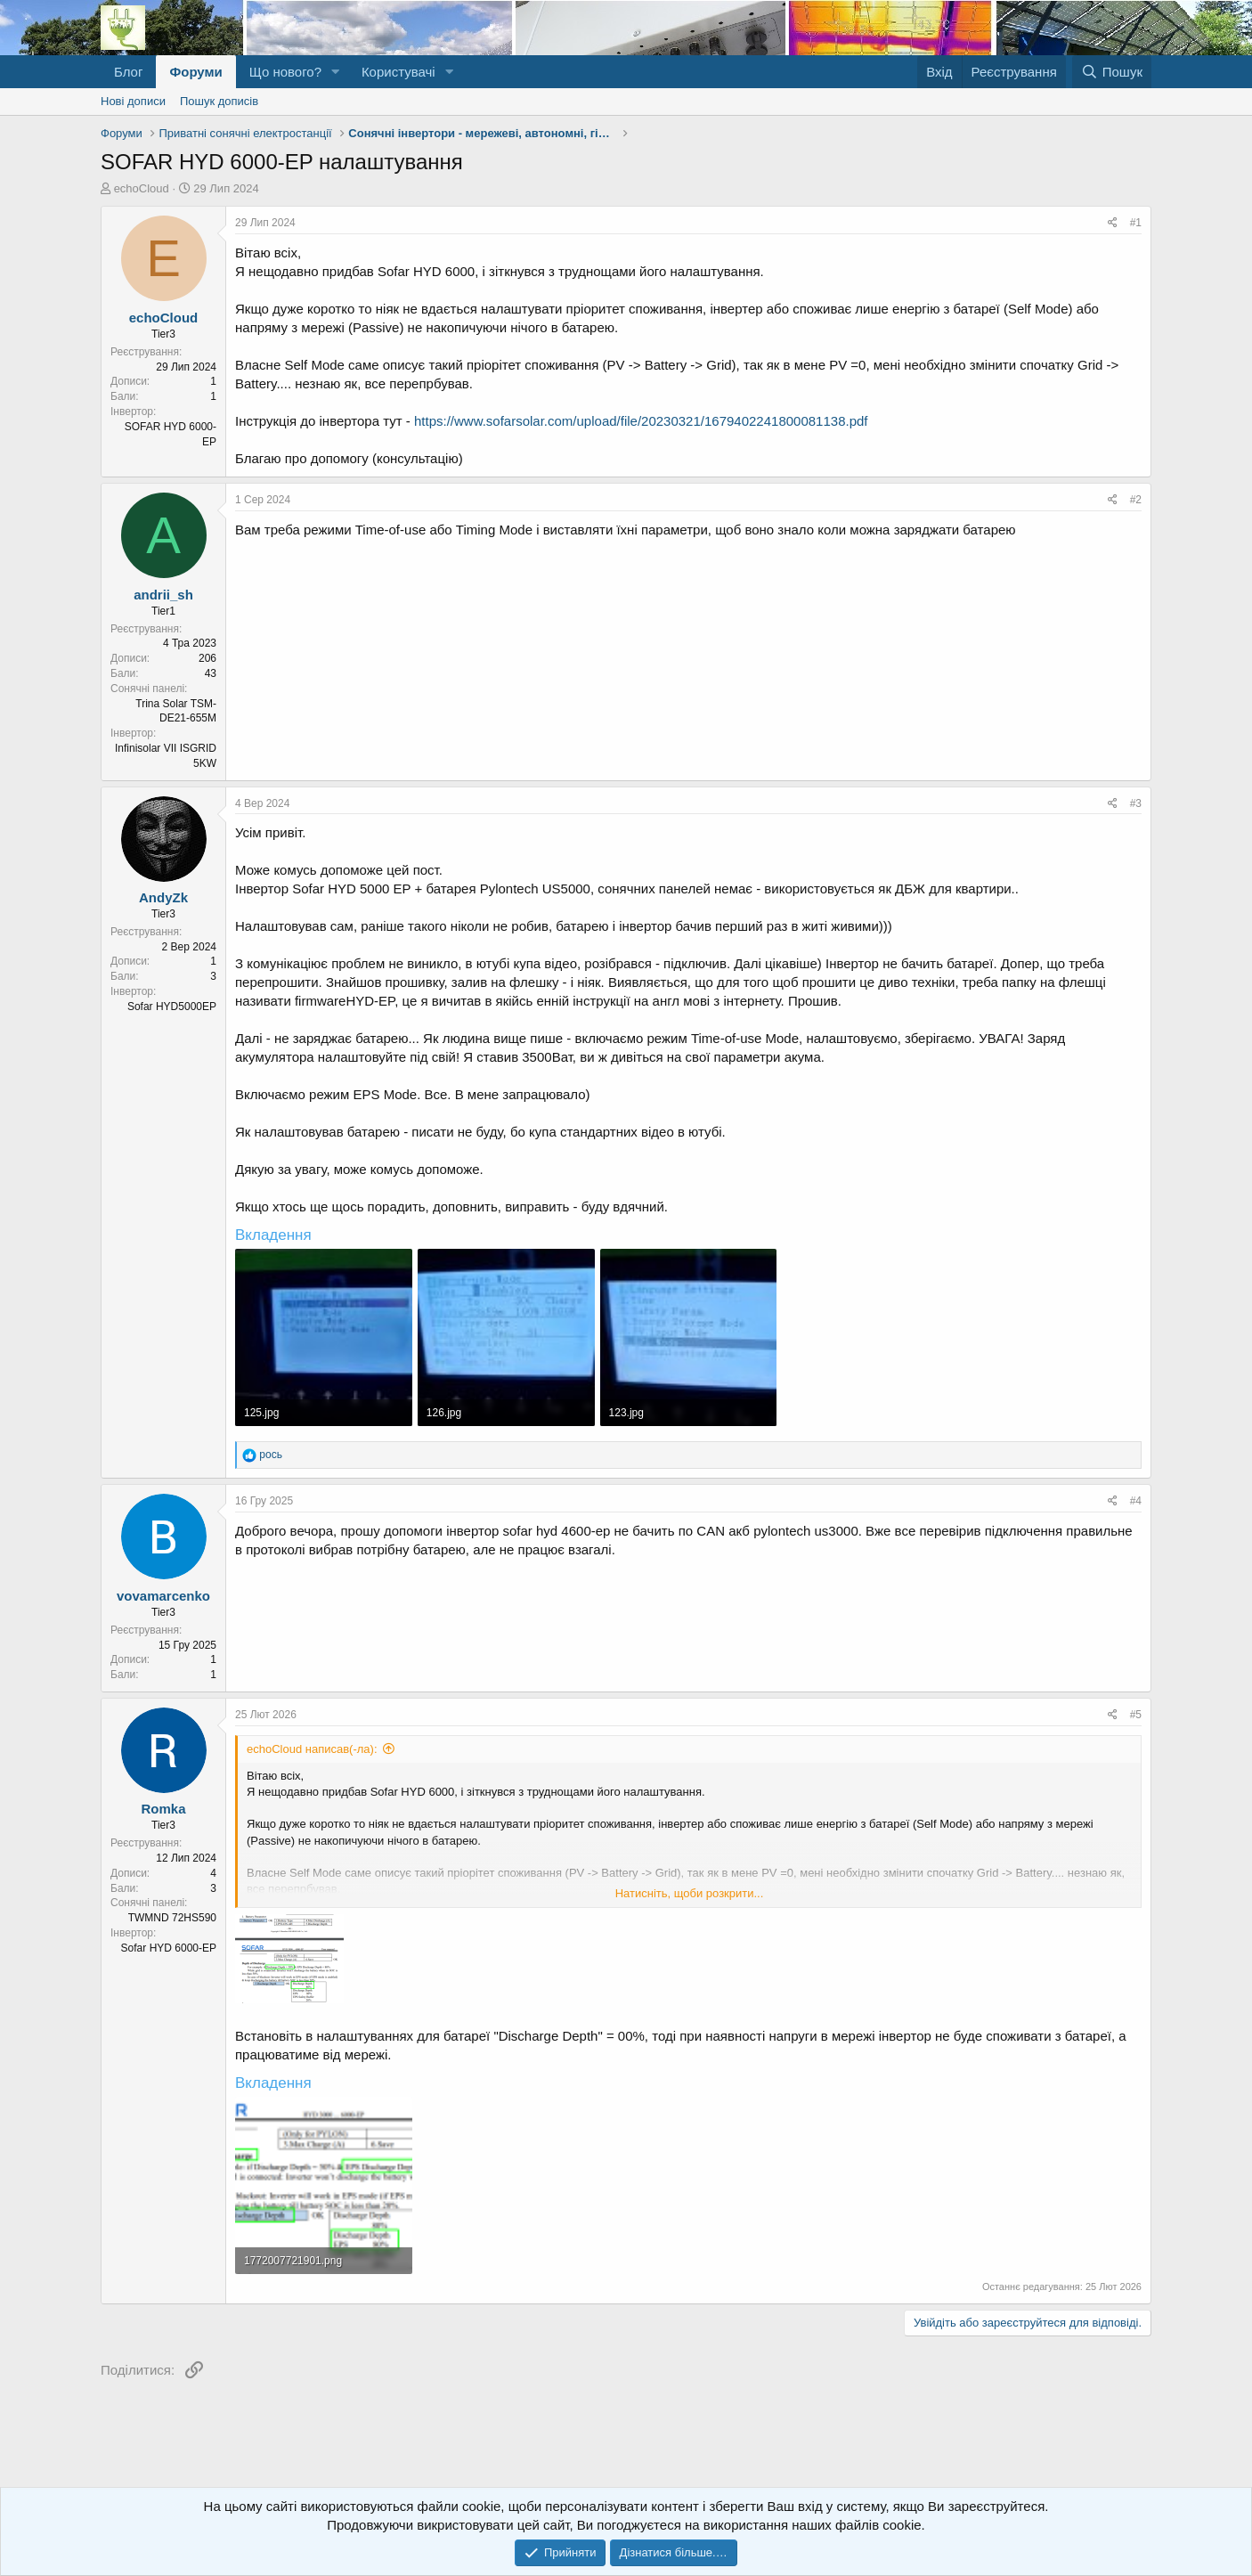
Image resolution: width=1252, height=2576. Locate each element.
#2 (1136, 499)
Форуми (195, 71)
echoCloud (141, 188)
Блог (128, 71)
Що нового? (285, 71)
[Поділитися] (1113, 223)
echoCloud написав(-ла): (312, 1749)
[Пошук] (1111, 71)
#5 (1136, 1714)
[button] (335, 71)
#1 (1136, 222)
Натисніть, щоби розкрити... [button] (689, 1893)
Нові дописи (133, 101)
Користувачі (398, 71)
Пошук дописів (219, 101)
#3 (1136, 803)
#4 (1136, 1501)
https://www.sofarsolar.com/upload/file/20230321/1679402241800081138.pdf (641, 420)
